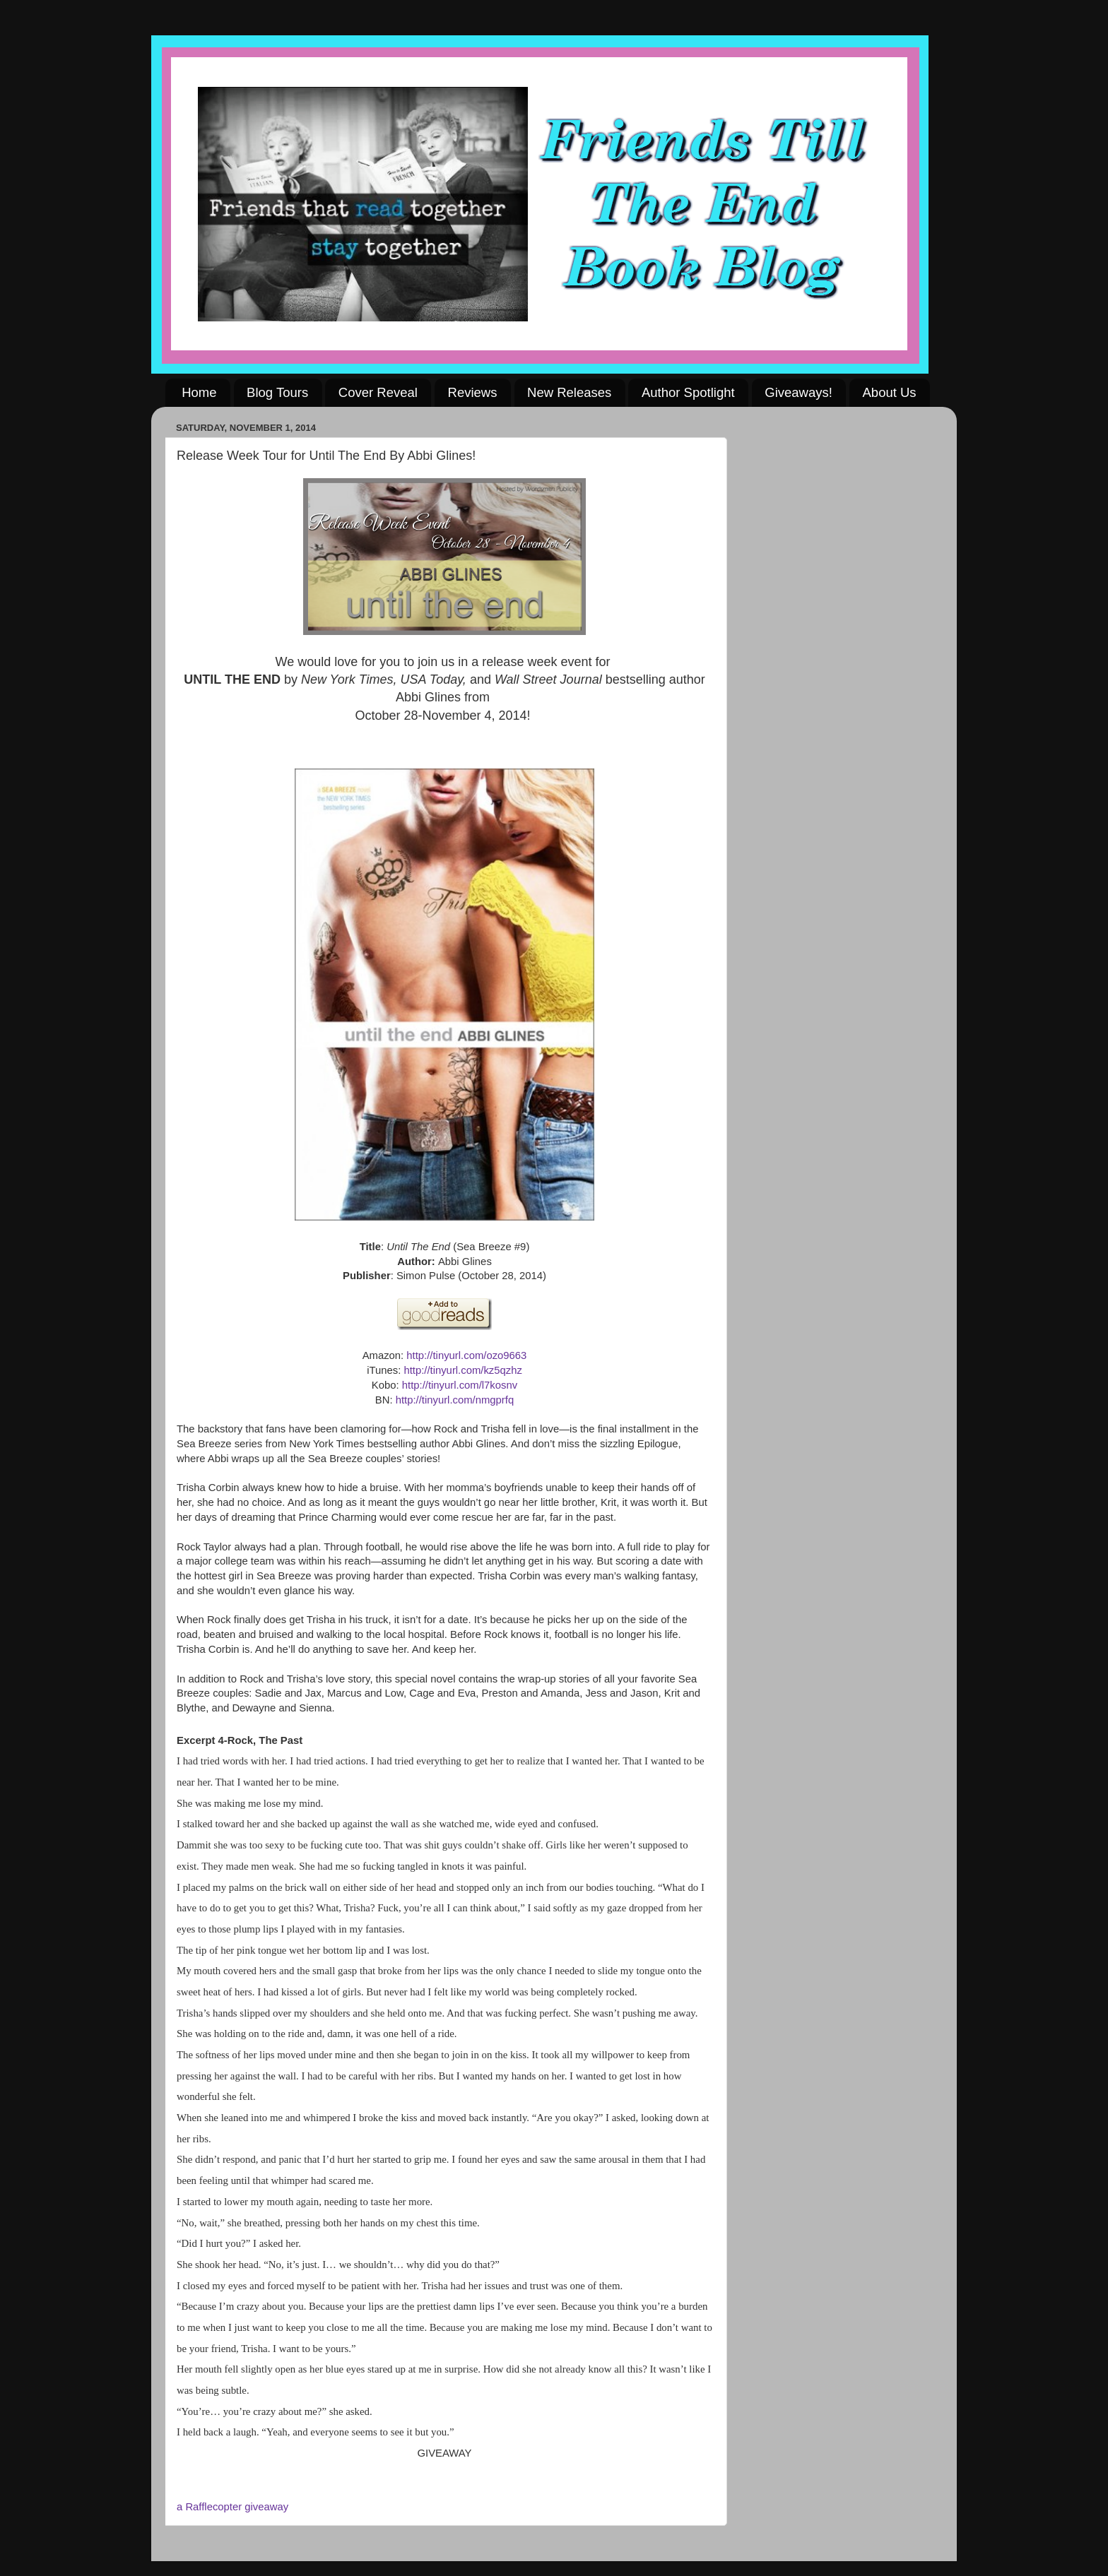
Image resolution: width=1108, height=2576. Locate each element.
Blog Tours (277, 392)
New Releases (569, 392)
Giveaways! (798, 392)
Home (199, 392)
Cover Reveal (378, 392)
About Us (890, 392)
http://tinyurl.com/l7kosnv (459, 1385)
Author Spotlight (688, 392)
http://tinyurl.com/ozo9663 (466, 1355)
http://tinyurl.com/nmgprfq (455, 1400)
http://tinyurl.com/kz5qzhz (462, 1370)
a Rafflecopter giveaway (232, 2506)
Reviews (472, 392)
